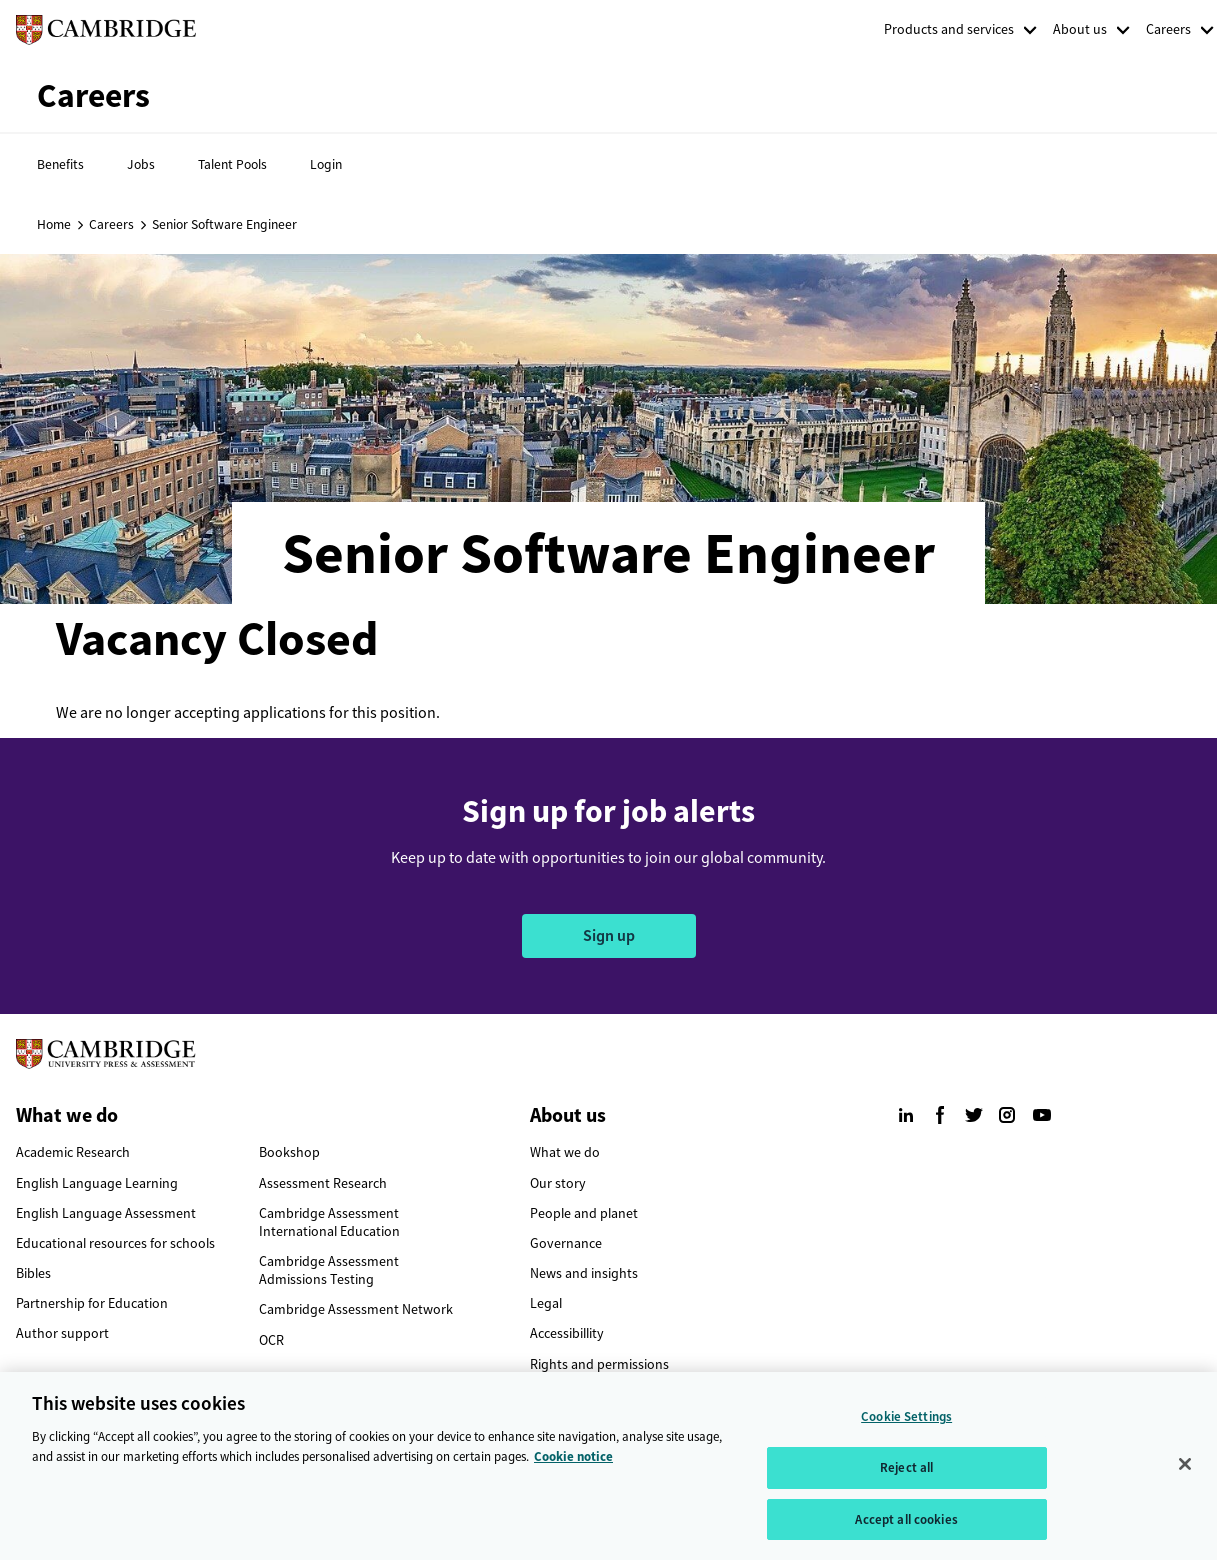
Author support (62, 1333)
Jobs (141, 164)
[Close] (1185, 1472)
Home (54, 224)
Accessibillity (567, 1333)
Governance (566, 1243)
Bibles (33, 1273)
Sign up (609, 935)
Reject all (906, 1475)
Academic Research (73, 1152)
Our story (558, 1183)
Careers (1168, 29)
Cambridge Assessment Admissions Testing (329, 1270)
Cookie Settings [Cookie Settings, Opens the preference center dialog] (906, 1424)
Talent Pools (232, 164)
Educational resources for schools (115, 1243)
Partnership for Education (92, 1303)
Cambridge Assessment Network (356, 1309)
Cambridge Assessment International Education (329, 1222)
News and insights (584, 1273)
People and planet (584, 1213)
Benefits (60, 164)
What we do (565, 1152)
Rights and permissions (599, 1364)
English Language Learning (97, 1183)
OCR (271, 1340)
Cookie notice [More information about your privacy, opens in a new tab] (573, 1464)
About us (1080, 29)
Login (326, 164)
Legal (546, 1303)
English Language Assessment (106, 1213)
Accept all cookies (906, 1527)
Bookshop (289, 1152)
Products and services (949, 29)
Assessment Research (323, 1183)
